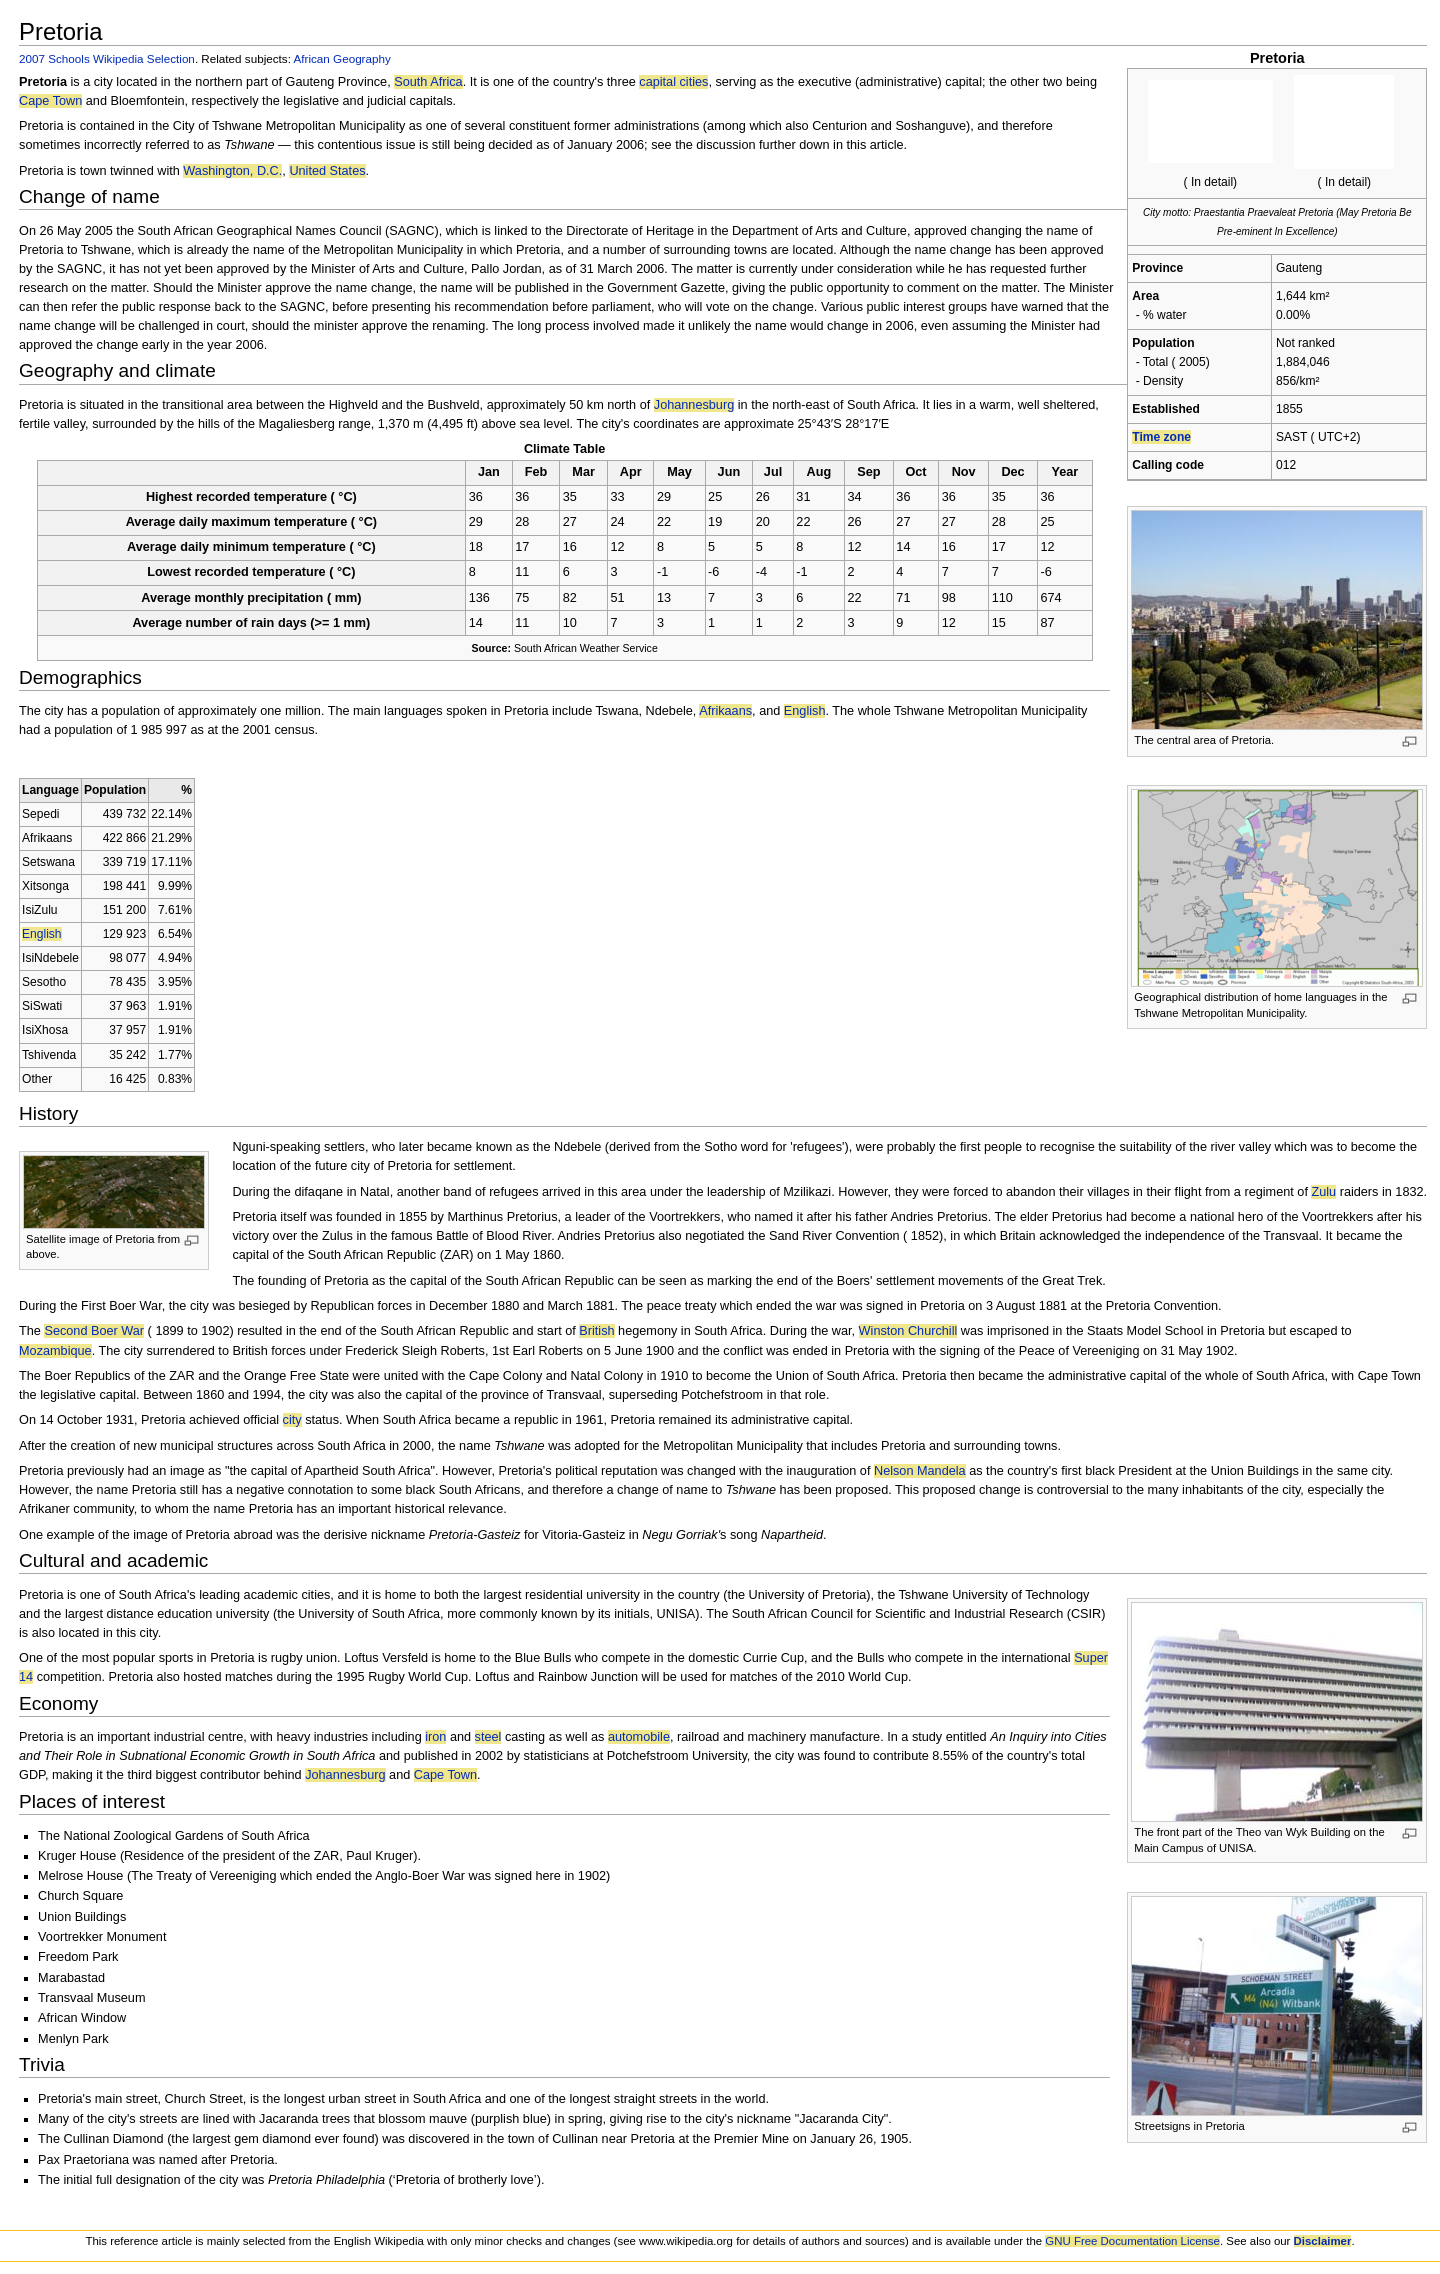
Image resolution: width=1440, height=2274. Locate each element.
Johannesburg (694, 405)
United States (327, 171)
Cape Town (50, 101)
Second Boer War (94, 1331)
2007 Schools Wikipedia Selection (107, 58)
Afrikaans (725, 711)
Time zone (1161, 437)
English (805, 711)
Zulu (1323, 1192)
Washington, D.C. (232, 171)
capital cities (673, 82)
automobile (639, 1737)
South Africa (428, 82)
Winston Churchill (908, 1331)
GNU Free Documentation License (1132, 2241)
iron (435, 1737)
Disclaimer (1323, 2241)
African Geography (342, 58)
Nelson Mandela (920, 1471)
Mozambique (55, 1351)
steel (488, 1737)
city (292, 1420)
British (596, 1331)
